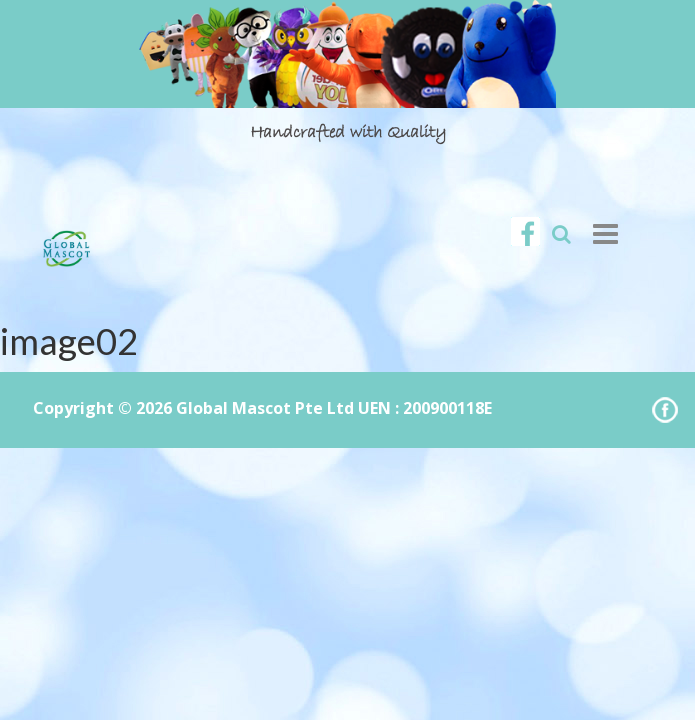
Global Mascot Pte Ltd (265, 408)
